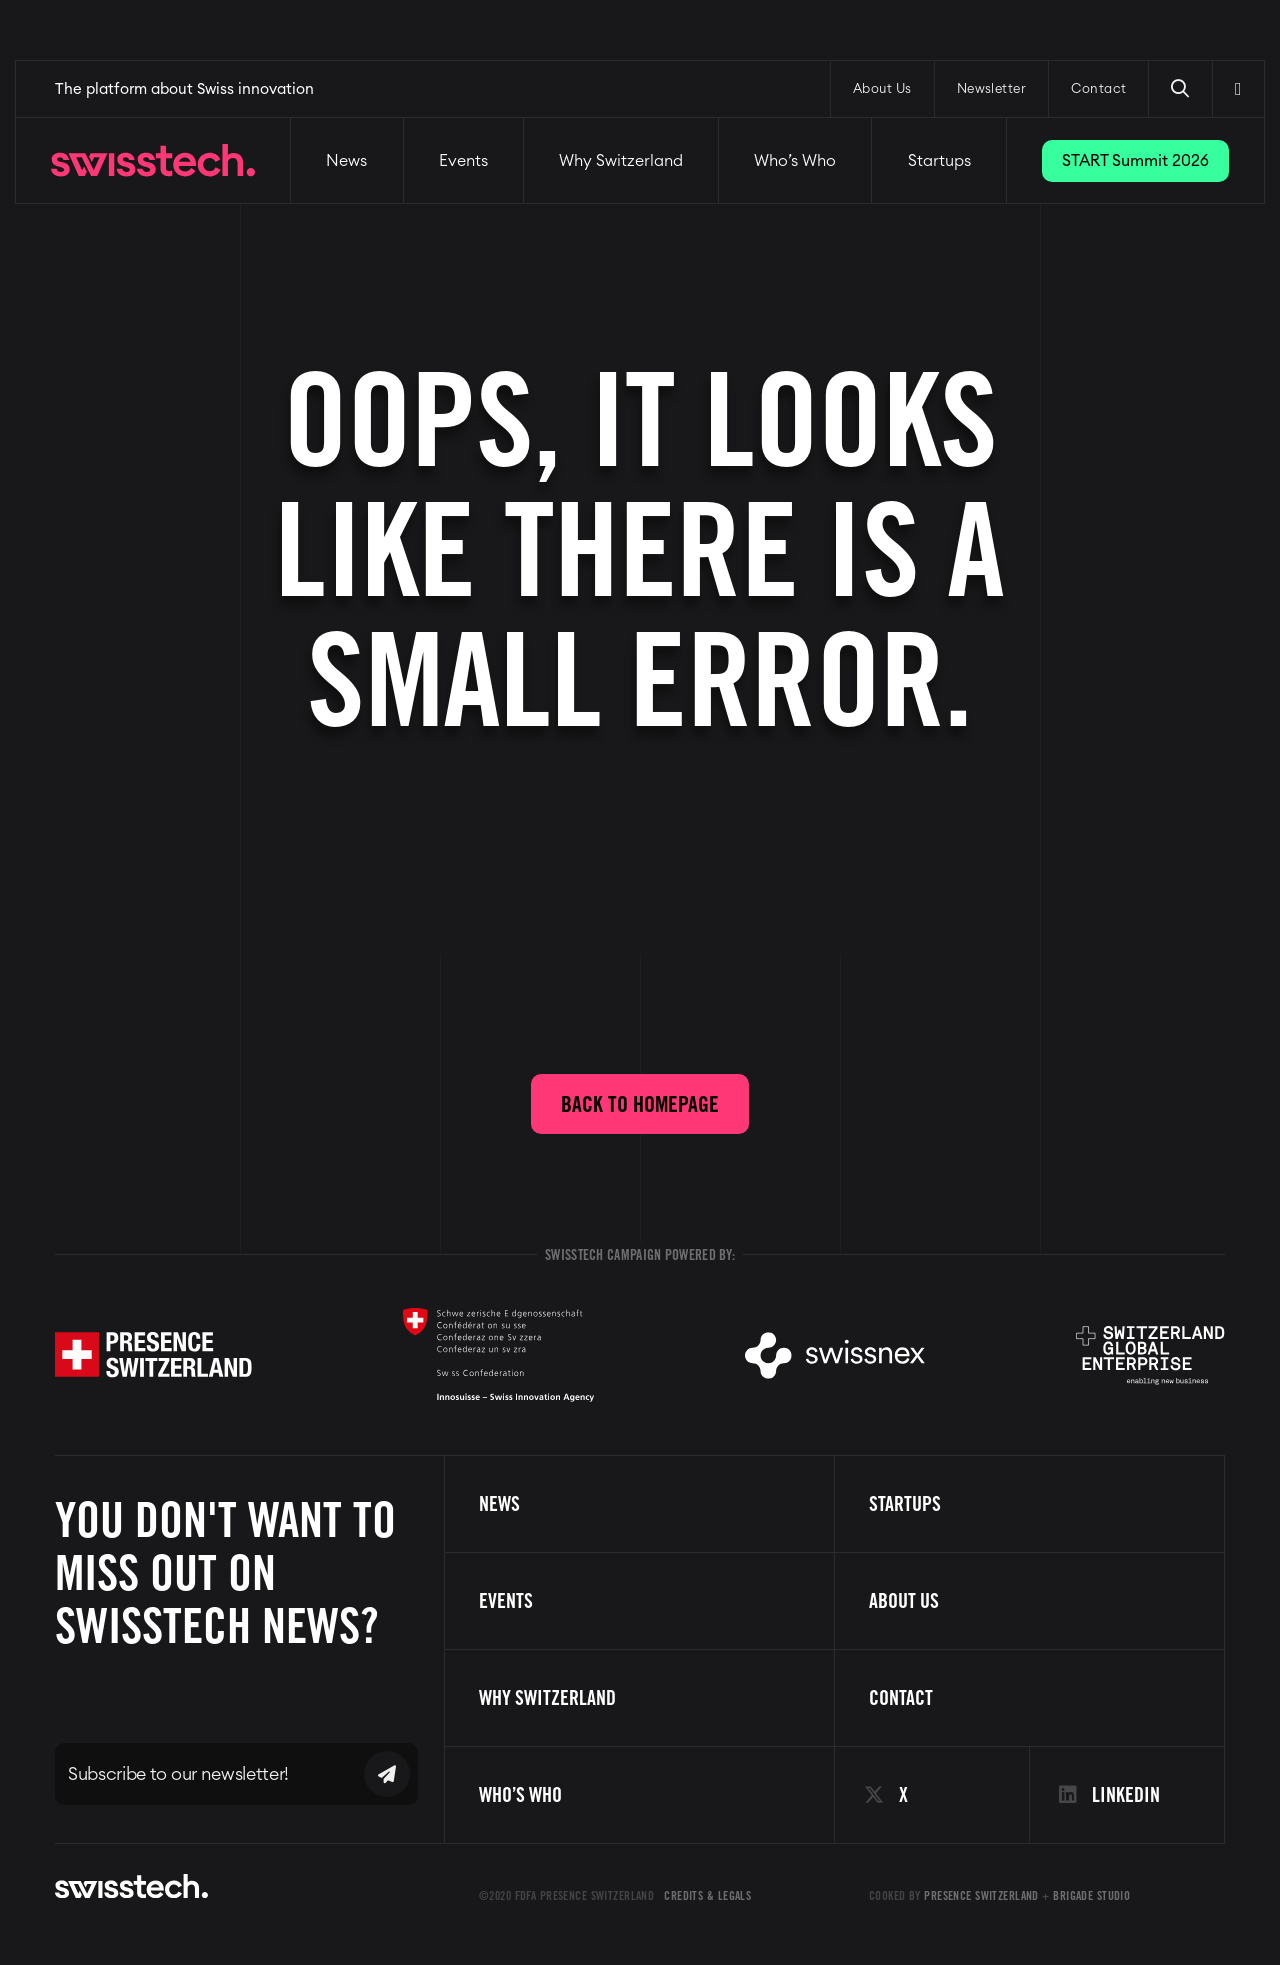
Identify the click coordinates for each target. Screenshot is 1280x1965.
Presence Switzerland (981, 1895)
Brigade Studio (1091, 1895)
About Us (882, 89)
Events (463, 161)
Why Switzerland (621, 161)
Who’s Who (795, 161)
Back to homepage (640, 1104)
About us (904, 1601)
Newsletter (992, 89)
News (346, 161)
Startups (939, 161)
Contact (1098, 89)
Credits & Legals (707, 1896)
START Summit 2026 (1135, 161)
